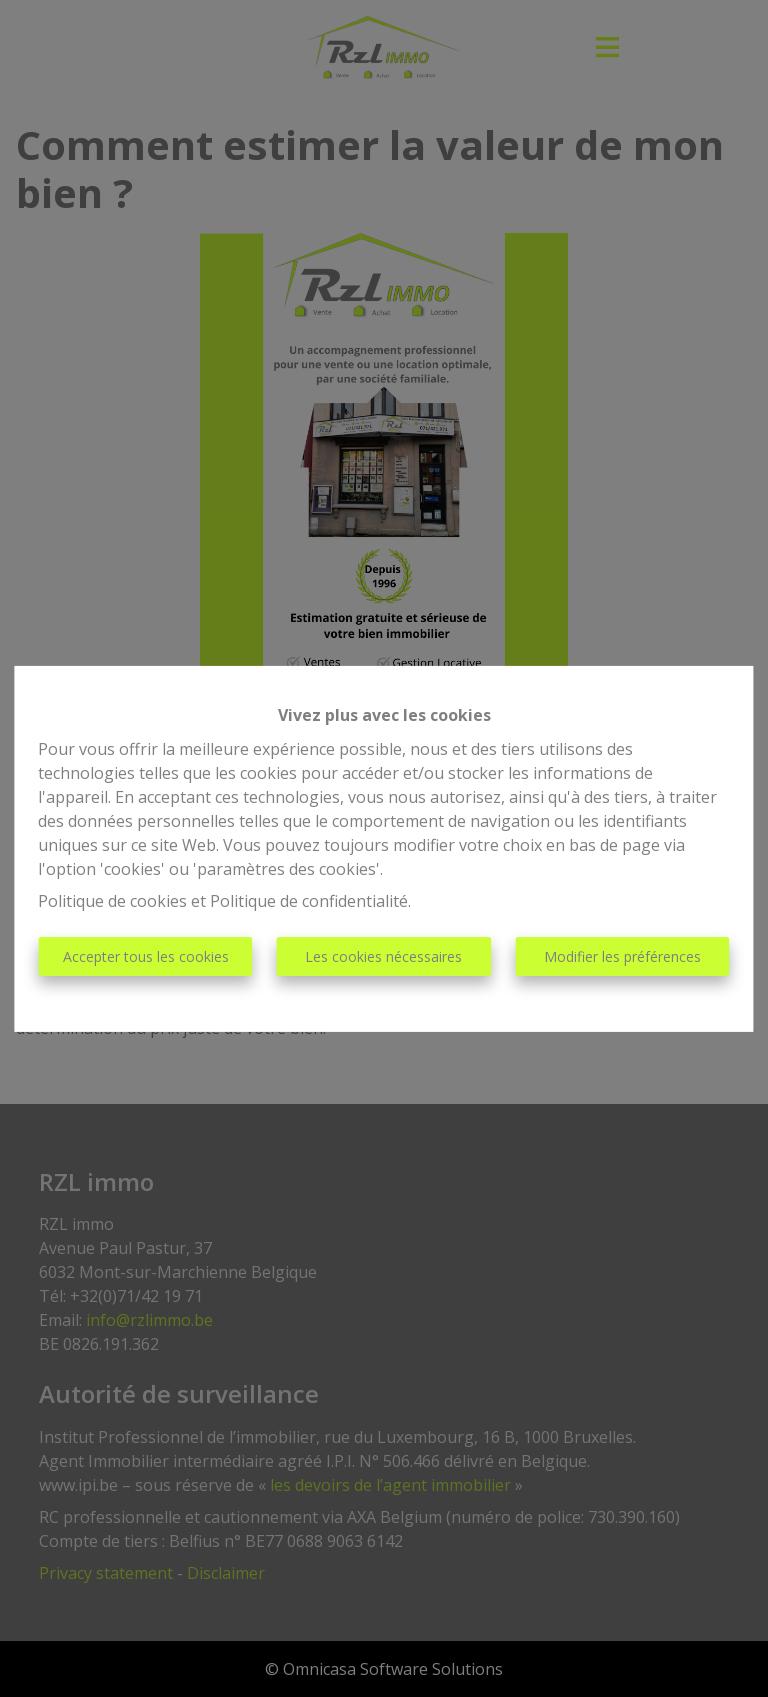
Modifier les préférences (622, 956)
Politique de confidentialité (309, 901)
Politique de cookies (112, 901)
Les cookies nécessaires (383, 956)
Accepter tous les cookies (146, 956)
